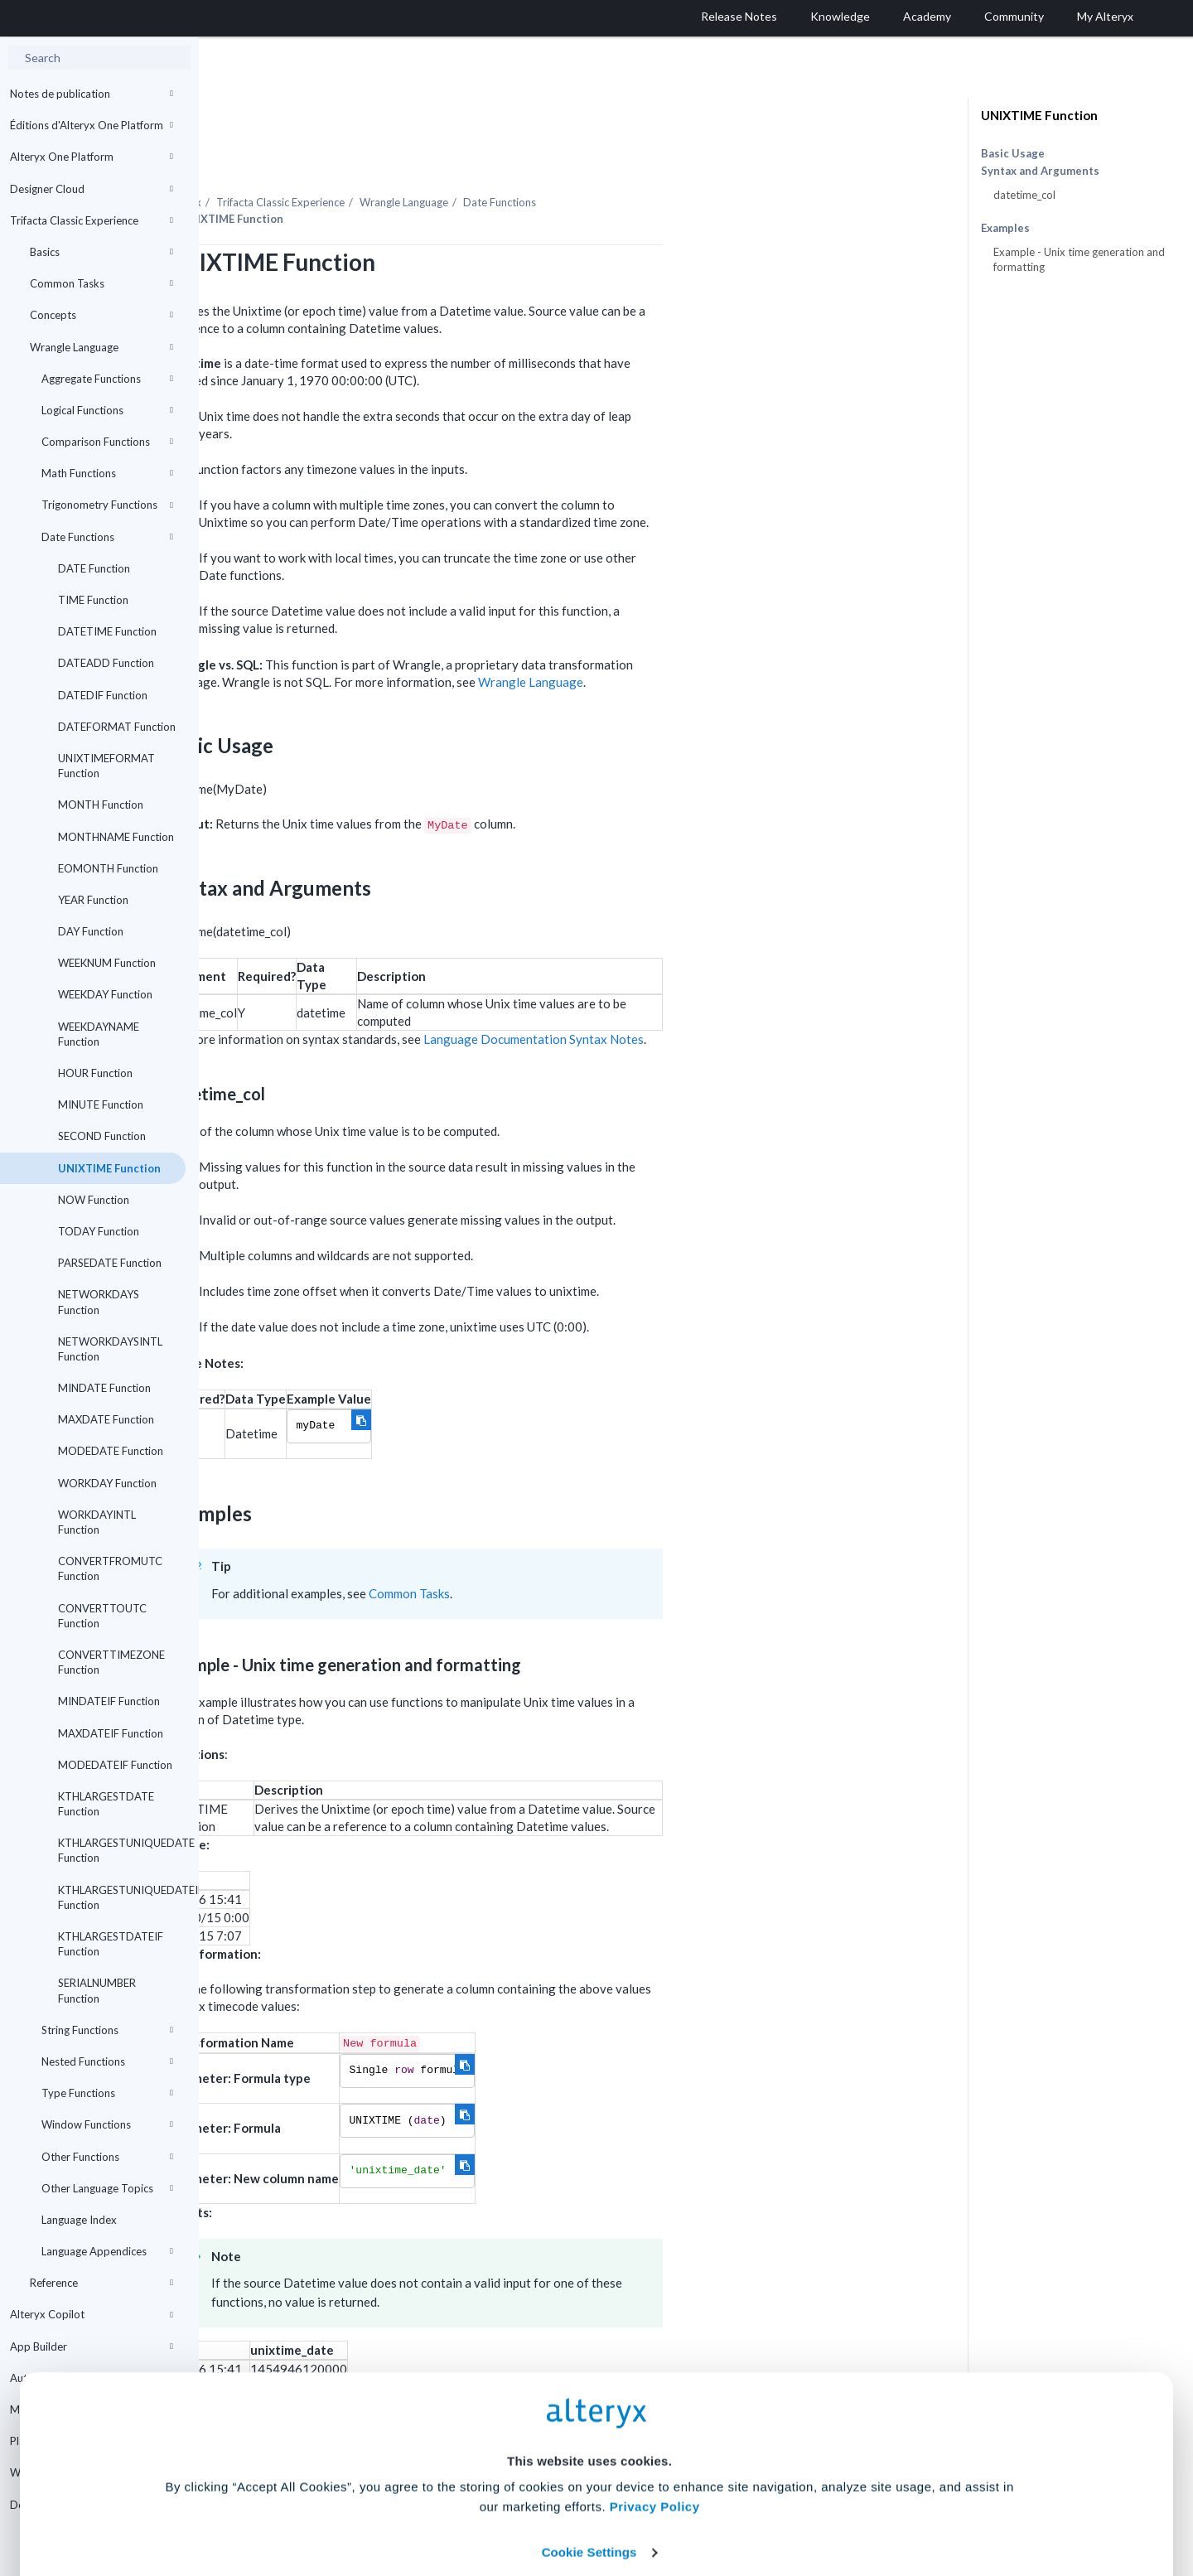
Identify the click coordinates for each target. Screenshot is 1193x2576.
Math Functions (107, 473)
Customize (723, 2503)
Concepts (101, 314)
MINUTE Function (100, 1104)
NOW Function (93, 1199)
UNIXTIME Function (109, 1168)
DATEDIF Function (102, 695)
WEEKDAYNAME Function (98, 1034)
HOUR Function (95, 1073)
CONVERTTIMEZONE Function (111, 1662)
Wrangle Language (101, 347)
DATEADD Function (106, 662)
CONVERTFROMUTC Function (110, 1568)
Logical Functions (107, 410)
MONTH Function (100, 804)
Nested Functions (107, 2061)
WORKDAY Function (107, 1483)
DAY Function (90, 931)
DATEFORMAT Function (117, 726)
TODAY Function (98, 1231)
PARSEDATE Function (110, 1262)
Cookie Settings (589, 2454)
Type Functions (107, 2093)
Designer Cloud (91, 189)
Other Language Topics (107, 2188)
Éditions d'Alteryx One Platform (91, 125)
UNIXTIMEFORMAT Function (106, 766)
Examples (1005, 228)
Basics (101, 252)
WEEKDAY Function (105, 994)
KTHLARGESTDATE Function (106, 1804)
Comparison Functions (107, 441)
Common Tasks (101, 283)
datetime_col (1024, 194)
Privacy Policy (655, 2408)
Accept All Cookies (471, 2503)
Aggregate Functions (107, 378)
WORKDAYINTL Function (97, 1522)
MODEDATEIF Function (115, 1764)
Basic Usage (1013, 153)
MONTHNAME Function (116, 836)
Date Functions (107, 537)
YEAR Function (93, 899)
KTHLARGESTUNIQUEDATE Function (122, 1850)
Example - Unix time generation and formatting (1079, 259)
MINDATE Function (104, 1387)
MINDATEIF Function (109, 1701)
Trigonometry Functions (107, 504)
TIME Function (93, 600)
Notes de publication (91, 93)
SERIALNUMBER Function (97, 1990)
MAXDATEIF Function (110, 1733)
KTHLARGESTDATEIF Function (110, 1944)
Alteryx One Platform (91, 156)
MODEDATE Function (110, 1450)
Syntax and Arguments (1040, 171)
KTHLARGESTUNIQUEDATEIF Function (122, 1897)
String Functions (107, 2030)
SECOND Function (102, 1136)
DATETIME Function (107, 631)
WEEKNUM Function (107, 962)
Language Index (79, 2219)
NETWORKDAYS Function (98, 1302)
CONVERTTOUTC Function (102, 1616)
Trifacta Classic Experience (91, 220)
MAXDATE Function (106, 1419)
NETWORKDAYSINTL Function (110, 1349)
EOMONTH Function (108, 868)
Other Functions (107, 2156)
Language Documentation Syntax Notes (732, 993)
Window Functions (107, 2124)
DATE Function (94, 568)
